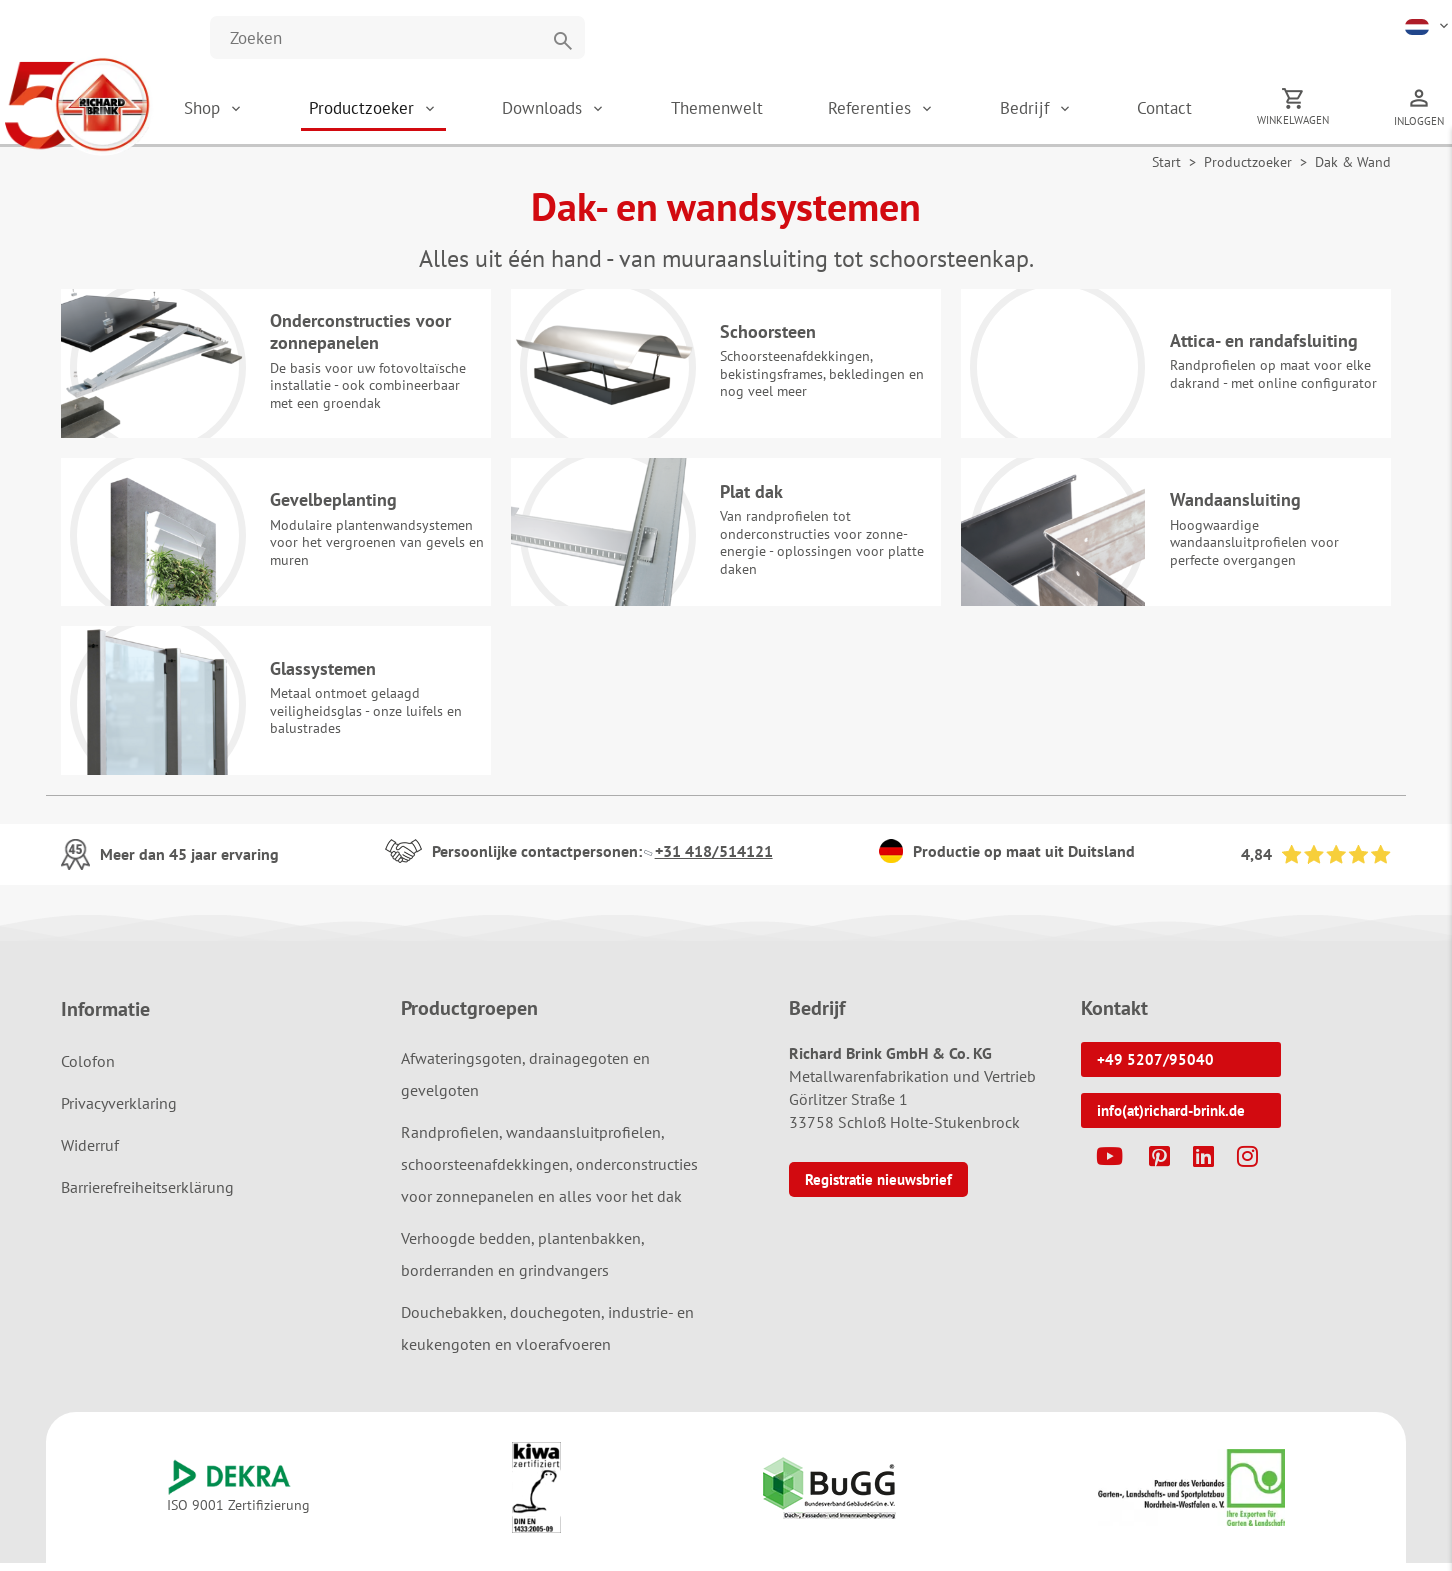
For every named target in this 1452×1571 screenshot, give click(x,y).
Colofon (88, 1069)
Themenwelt (745, 110)
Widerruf (90, 1153)
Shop (246, 110)
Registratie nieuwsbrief (878, 1187)
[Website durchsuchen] (397, 37)
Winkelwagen (1299, 122)
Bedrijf (1043, 110)
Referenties (894, 110)
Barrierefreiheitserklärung (147, 1195)
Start (1166, 166)
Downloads (578, 110)
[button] (1428, 25)
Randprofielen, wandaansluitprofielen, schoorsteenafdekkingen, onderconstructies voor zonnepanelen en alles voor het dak (549, 1172)
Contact (1176, 110)
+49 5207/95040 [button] (1155, 1067)
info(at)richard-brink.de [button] (1171, 1118)
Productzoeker (402, 110)
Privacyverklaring (119, 1111)
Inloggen (1419, 123)
